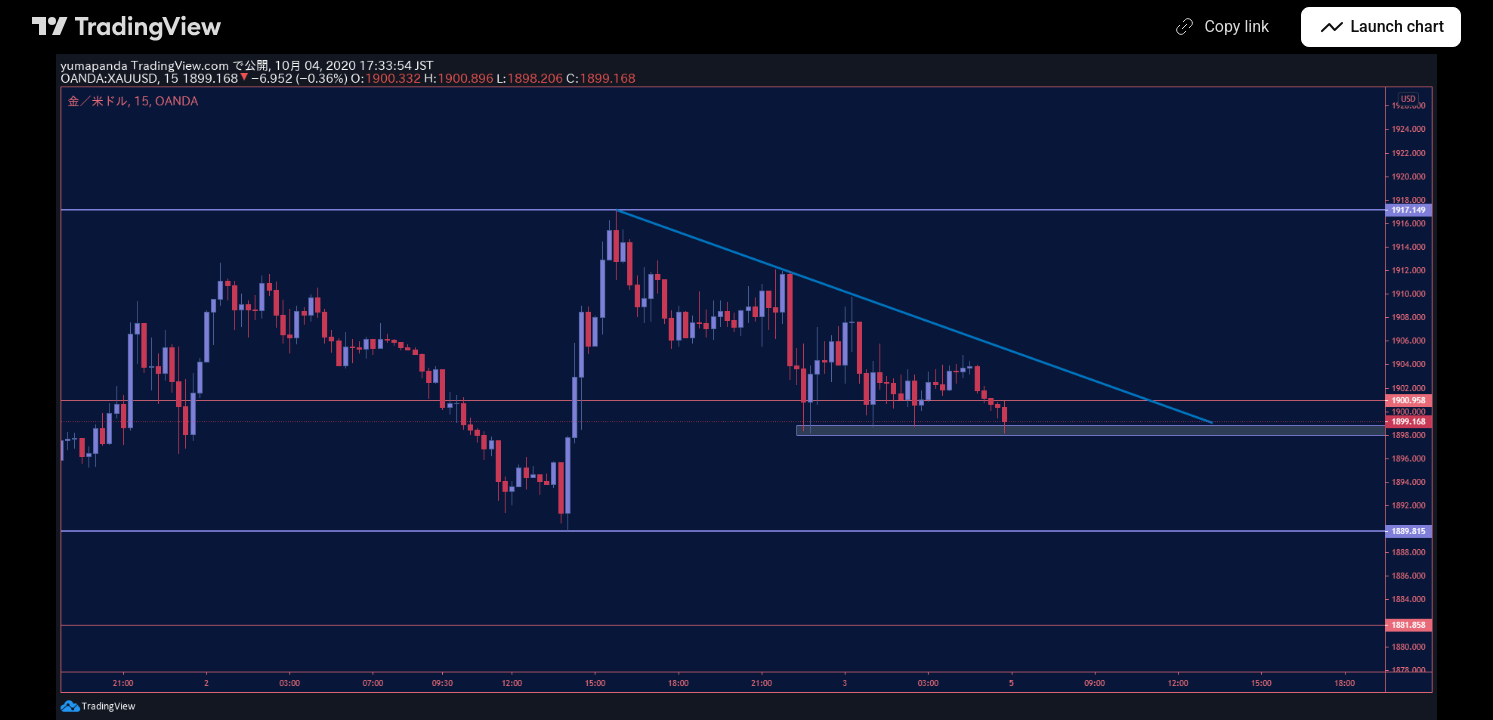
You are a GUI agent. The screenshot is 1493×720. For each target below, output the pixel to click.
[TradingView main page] (127, 27)
